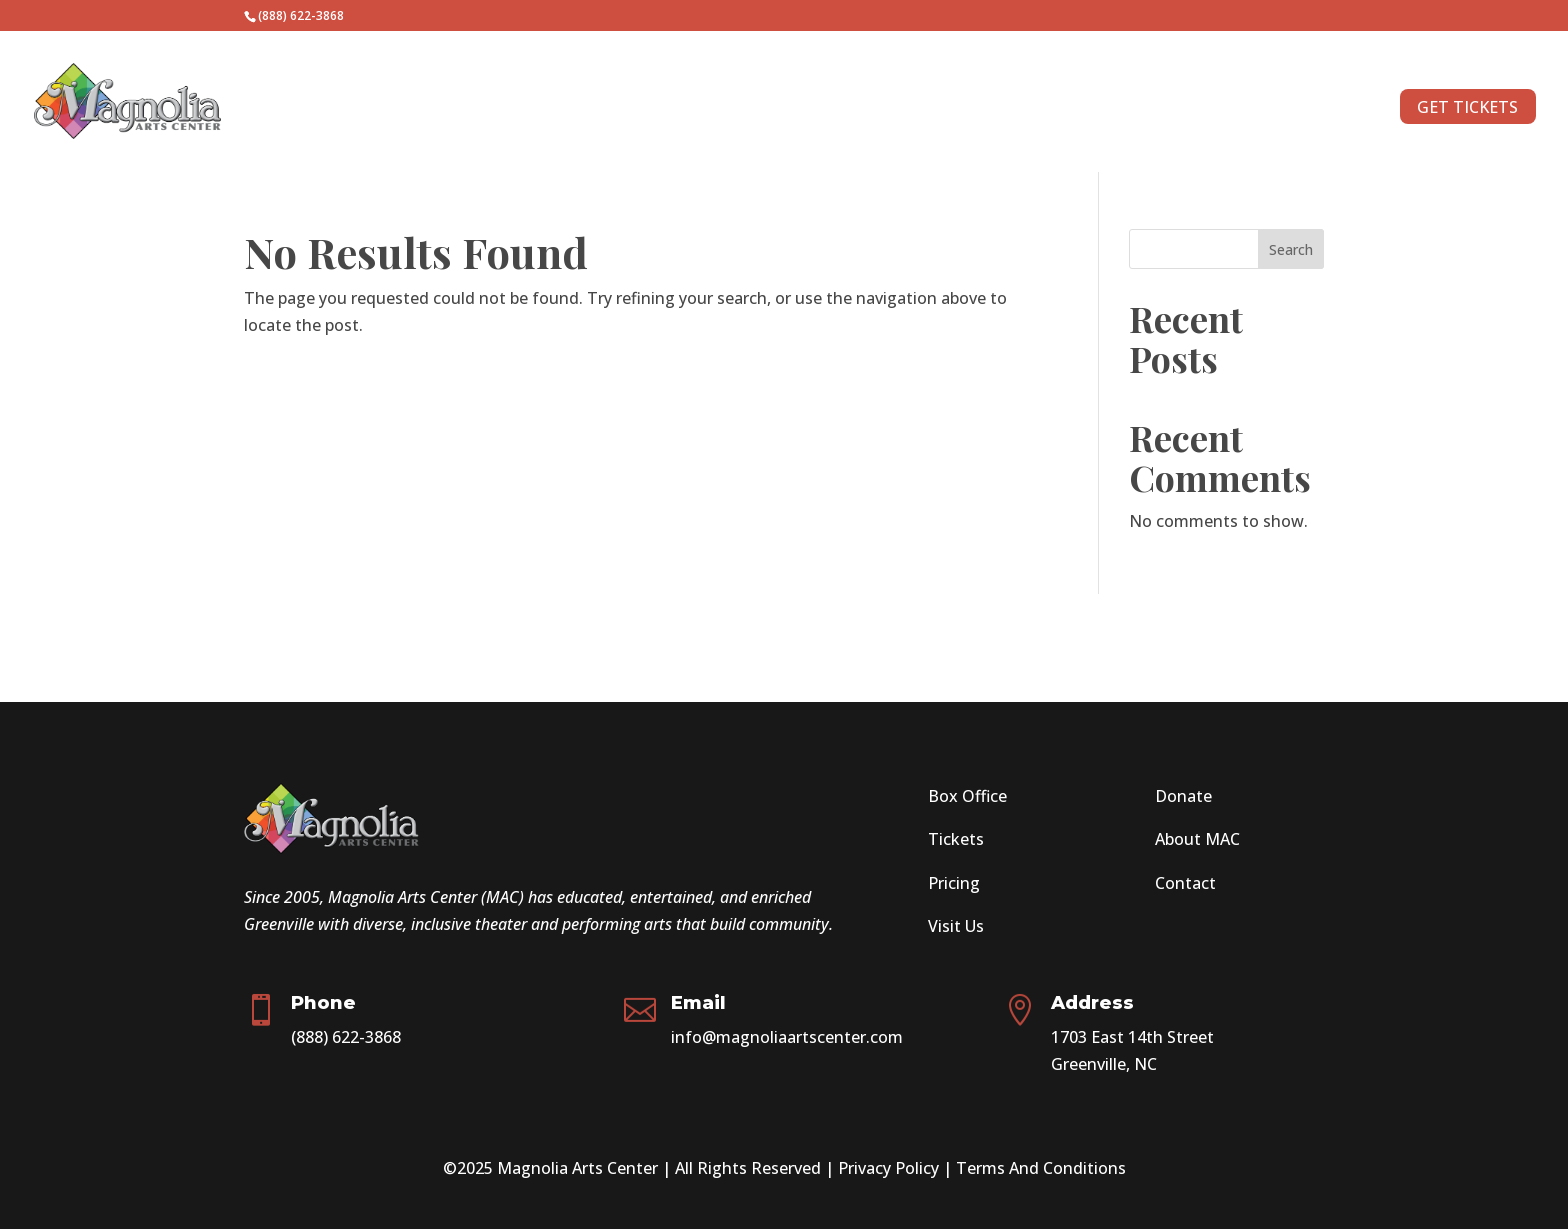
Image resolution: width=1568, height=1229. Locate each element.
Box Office (967, 796)
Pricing (954, 883)
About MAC (1197, 839)
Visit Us (956, 926)
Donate (1183, 796)
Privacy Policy (888, 1168)
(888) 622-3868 (346, 1037)
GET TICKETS (1467, 107)
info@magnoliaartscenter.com (787, 1037)
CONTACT (1217, 109)
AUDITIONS (900, 109)
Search (1291, 249)
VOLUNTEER (1014, 109)
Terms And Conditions (1041, 1168)
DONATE (1119, 109)
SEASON (780, 109)
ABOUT (1310, 109)
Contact (1185, 883)
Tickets (956, 839)
